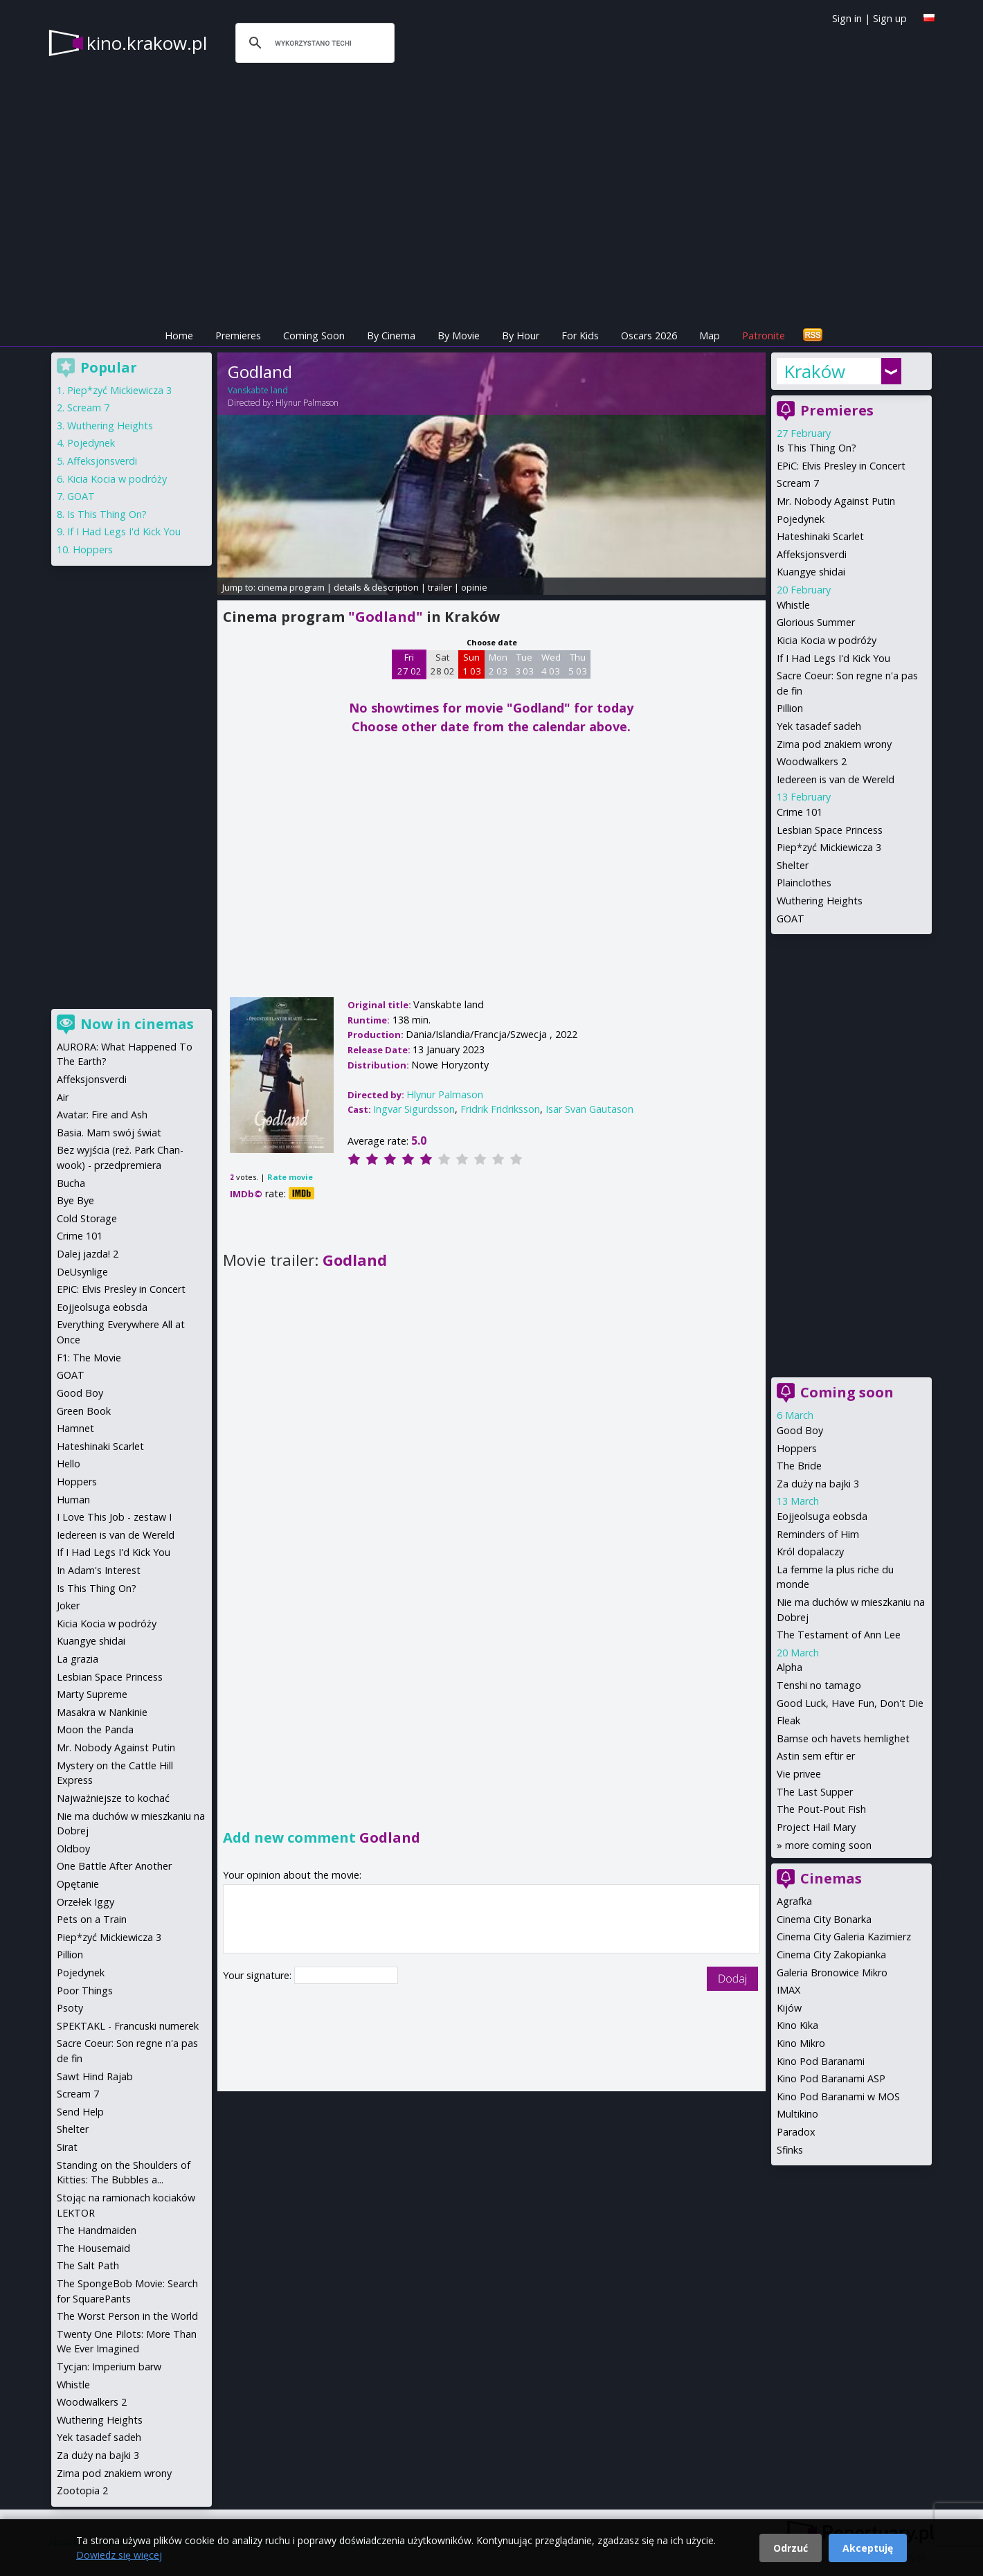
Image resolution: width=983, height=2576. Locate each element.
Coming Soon (314, 335)
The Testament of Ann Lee (839, 1634)
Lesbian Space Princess (830, 830)
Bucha (71, 1183)
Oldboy (73, 1848)
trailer (440, 587)
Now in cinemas (137, 1023)
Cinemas (831, 1878)
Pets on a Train (92, 1919)
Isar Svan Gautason (589, 1109)
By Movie (459, 335)
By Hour (520, 335)
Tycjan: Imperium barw (109, 2366)
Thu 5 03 (577, 664)
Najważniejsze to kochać (113, 1798)
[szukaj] (313, 43)
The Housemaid (93, 2248)
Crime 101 (799, 812)
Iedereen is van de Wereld (835, 779)
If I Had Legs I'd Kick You (833, 658)
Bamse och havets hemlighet (843, 1738)
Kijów (789, 2007)
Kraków (814, 371)
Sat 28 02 (443, 664)
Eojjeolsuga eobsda (822, 1516)
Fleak (788, 1720)
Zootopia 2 (82, 2490)
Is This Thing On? (816, 447)
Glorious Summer (816, 622)
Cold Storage (87, 1218)
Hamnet (75, 1428)
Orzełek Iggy (85, 1901)
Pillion (790, 708)
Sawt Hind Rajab (95, 2076)
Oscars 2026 (649, 335)
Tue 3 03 (524, 664)
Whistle (793, 604)
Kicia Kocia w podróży (826, 640)
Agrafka (794, 1901)
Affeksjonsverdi (812, 554)
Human (73, 1499)
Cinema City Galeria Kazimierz (844, 1936)
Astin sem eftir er (816, 1755)
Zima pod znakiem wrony (834, 744)
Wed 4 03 (551, 664)
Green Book (84, 1410)
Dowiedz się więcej (119, 2554)
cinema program (291, 587)
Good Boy (800, 1430)
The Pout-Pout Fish (821, 1809)
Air (63, 1097)
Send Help (80, 2111)
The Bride (799, 1465)
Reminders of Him (818, 1534)
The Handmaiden (96, 2230)
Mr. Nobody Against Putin (836, 501)
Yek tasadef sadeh (819, 726)
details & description (376, 587)
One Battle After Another (114, 1865)
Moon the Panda (95, 1729)
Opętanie (78, 1883)
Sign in (847, 18)
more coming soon (828, 1845)
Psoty (70, 2007)
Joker (68, 1605)
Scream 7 (798, 483)
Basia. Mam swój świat (109, 1132)
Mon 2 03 (498, 664)
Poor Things (85, 1990)
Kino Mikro (801, 2043)
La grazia (77, 1658)
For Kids (580, 335)
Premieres (238, 335)
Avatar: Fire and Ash (102, 1114)
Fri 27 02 (409, 664)
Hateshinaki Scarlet (820, 536)
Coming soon (847, 1392)
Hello (68, 1463)
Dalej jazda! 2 (87, 1253)
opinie (474, 587)
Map (709, 335)
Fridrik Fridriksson (500, 1109)
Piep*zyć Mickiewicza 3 (829, 847)
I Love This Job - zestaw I (114, 1516)
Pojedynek (800, 519)
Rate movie (290, 1177)
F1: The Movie (89, 1357)
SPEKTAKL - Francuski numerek (128, 2025)
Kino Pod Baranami (821, 2061)
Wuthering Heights (820, 900)
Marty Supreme (92, 1694)
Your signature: (258, 1975)
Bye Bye (75, 1200)
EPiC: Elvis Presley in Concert (841, 465)
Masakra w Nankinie (102, 1712)
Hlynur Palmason (307, 403)
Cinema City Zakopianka (831, 1954)
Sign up (890, 18)
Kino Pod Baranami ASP (831, 2078)
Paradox (796, 2131)
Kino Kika (797, 2025)
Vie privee (799, 1773)
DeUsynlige (82, 1271)
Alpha (789, 1667)
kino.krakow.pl (147, 42)
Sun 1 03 (471, 664)
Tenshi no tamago (819, 1685)
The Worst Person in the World (127, 2316)
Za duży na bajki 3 (818, 1483)
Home (179, 335)
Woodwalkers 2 (812, 761)
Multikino (797, 2113)
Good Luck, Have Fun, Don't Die (850, 1703)
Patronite (763, 335)
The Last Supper (815, 1791)
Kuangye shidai (811, 571)
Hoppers (797, 1448)
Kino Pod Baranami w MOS (838, 2096)
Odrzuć (790, 2548)
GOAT (790, 918)
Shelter (793, 865)
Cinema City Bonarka (824, 1919)
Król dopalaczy (810, 1551)
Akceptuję (867, 2548)
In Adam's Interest (99, 1570)
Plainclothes (804, 882)
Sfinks (790, 2149)
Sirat (67, 2147)
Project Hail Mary (816, 1827)
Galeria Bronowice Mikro (832, 1972)
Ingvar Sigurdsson (414, 1109)
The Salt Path (88, 2265)
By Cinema (391, 335)
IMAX (788, 1989)
